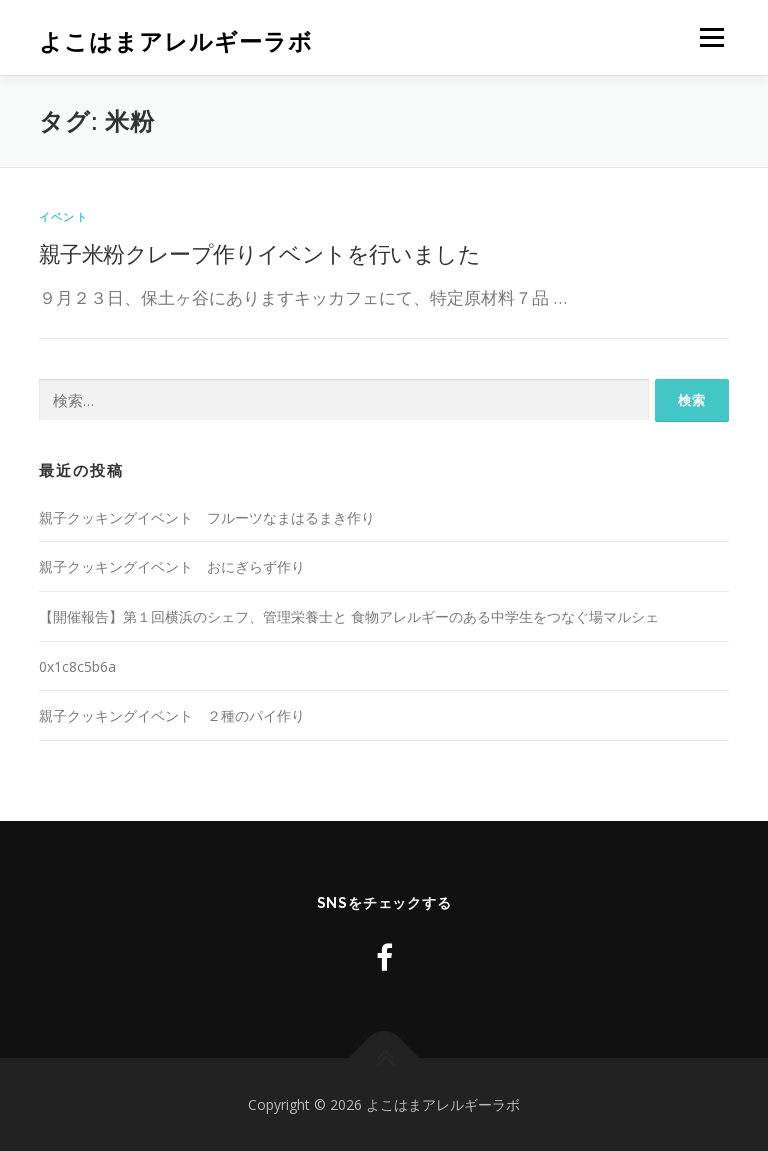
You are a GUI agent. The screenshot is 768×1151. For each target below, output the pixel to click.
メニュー (711, 37)
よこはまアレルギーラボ (176, 40)
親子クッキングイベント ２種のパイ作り (172, 715)
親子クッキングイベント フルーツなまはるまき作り (207, 517)
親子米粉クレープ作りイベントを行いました (259, 253)
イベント (63, 216)
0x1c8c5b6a (77, 666)
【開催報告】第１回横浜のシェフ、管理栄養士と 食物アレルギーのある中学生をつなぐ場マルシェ (349, 616)
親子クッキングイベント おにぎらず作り (172, 566)
